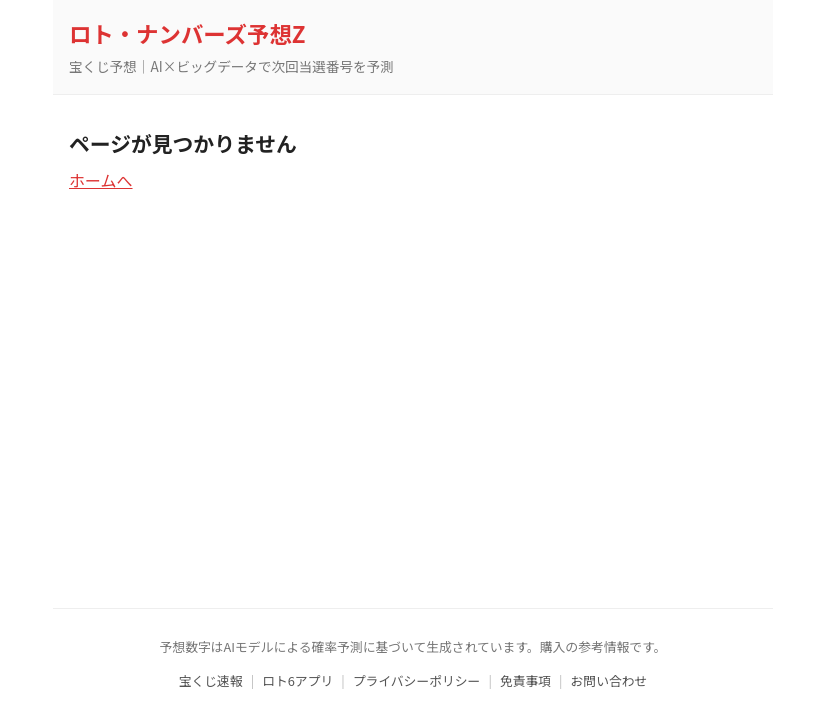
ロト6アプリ (297, 680)
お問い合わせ (609, 680)
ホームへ (101, 180)
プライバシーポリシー (417, 680)
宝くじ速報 (211, 680)
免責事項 (525, 680)
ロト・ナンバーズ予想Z (187, 33)
